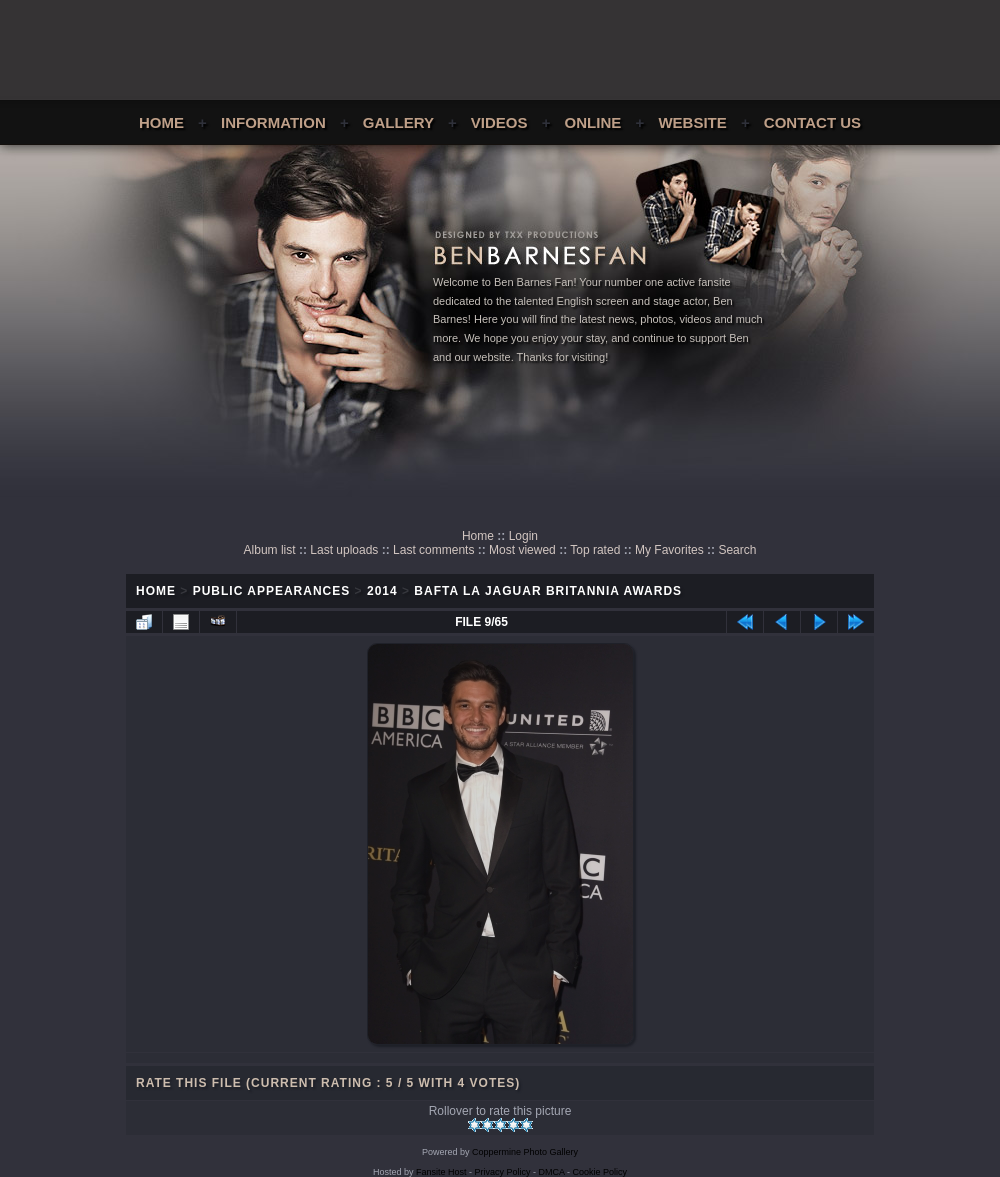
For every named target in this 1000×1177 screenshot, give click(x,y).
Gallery (398, 122)
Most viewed (522, 550)
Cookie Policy (600, 1172)
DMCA (552, 1172)
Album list (270, 550)
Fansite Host (441, 1172)
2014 (382, 591)
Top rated (595, 550)
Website (692, 122)
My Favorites (669, 550)
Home (161, 122)
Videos (499, 122)
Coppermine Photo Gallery (525, 1152)
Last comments (433, 550)
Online (593, 122)
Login (523, 536)
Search (737, 550)
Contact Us (812, 122)
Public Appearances (272, 591)
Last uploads (344, 550)
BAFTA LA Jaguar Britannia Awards (548, 591)
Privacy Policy (503, 1172)
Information (273, 122)
